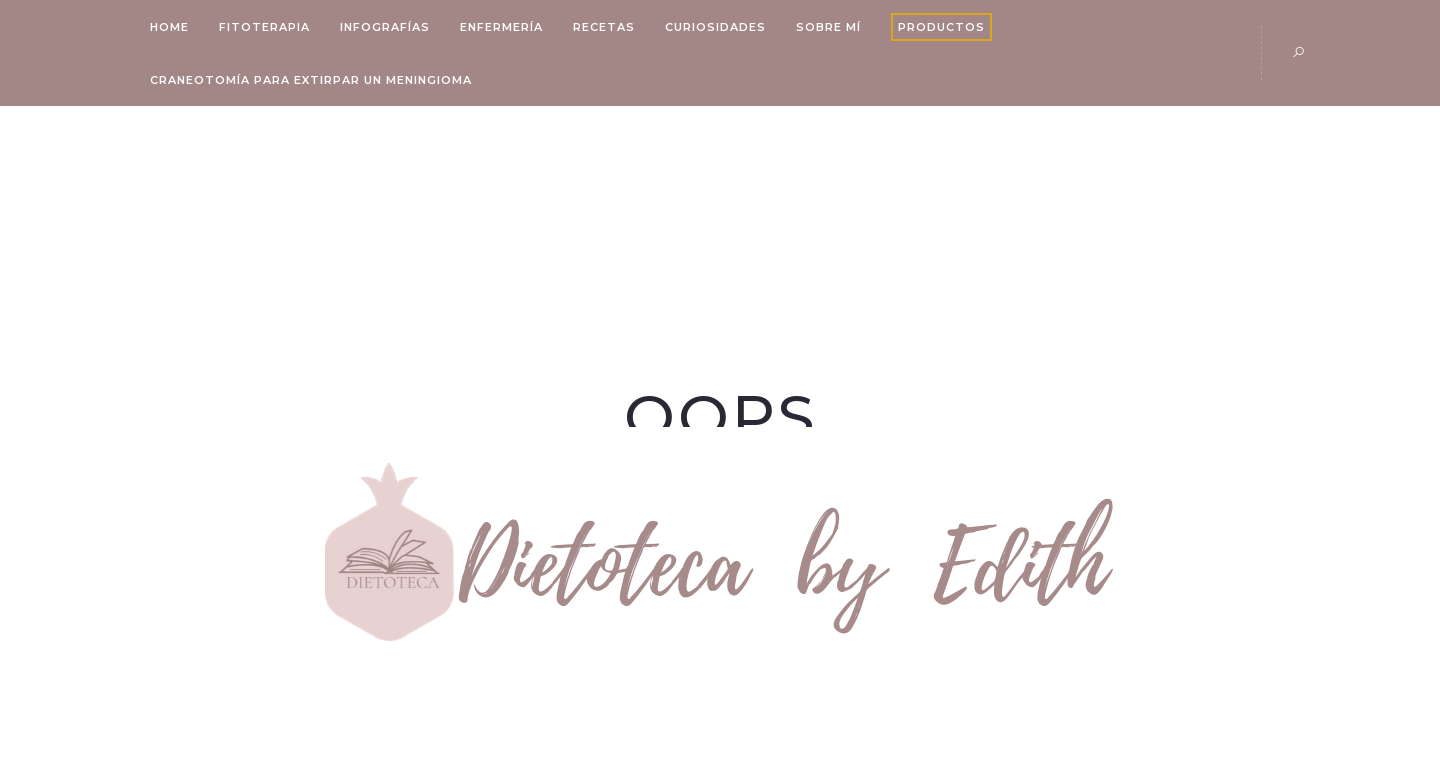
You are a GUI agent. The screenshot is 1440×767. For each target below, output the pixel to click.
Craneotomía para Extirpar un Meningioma (311, 80)
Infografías (385, 27)
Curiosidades (715, 27)
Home (169, 27)
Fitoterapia (264, 27)
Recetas (604, 27)
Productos (941, 27)
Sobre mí (828, 27)
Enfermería (501, 27)
